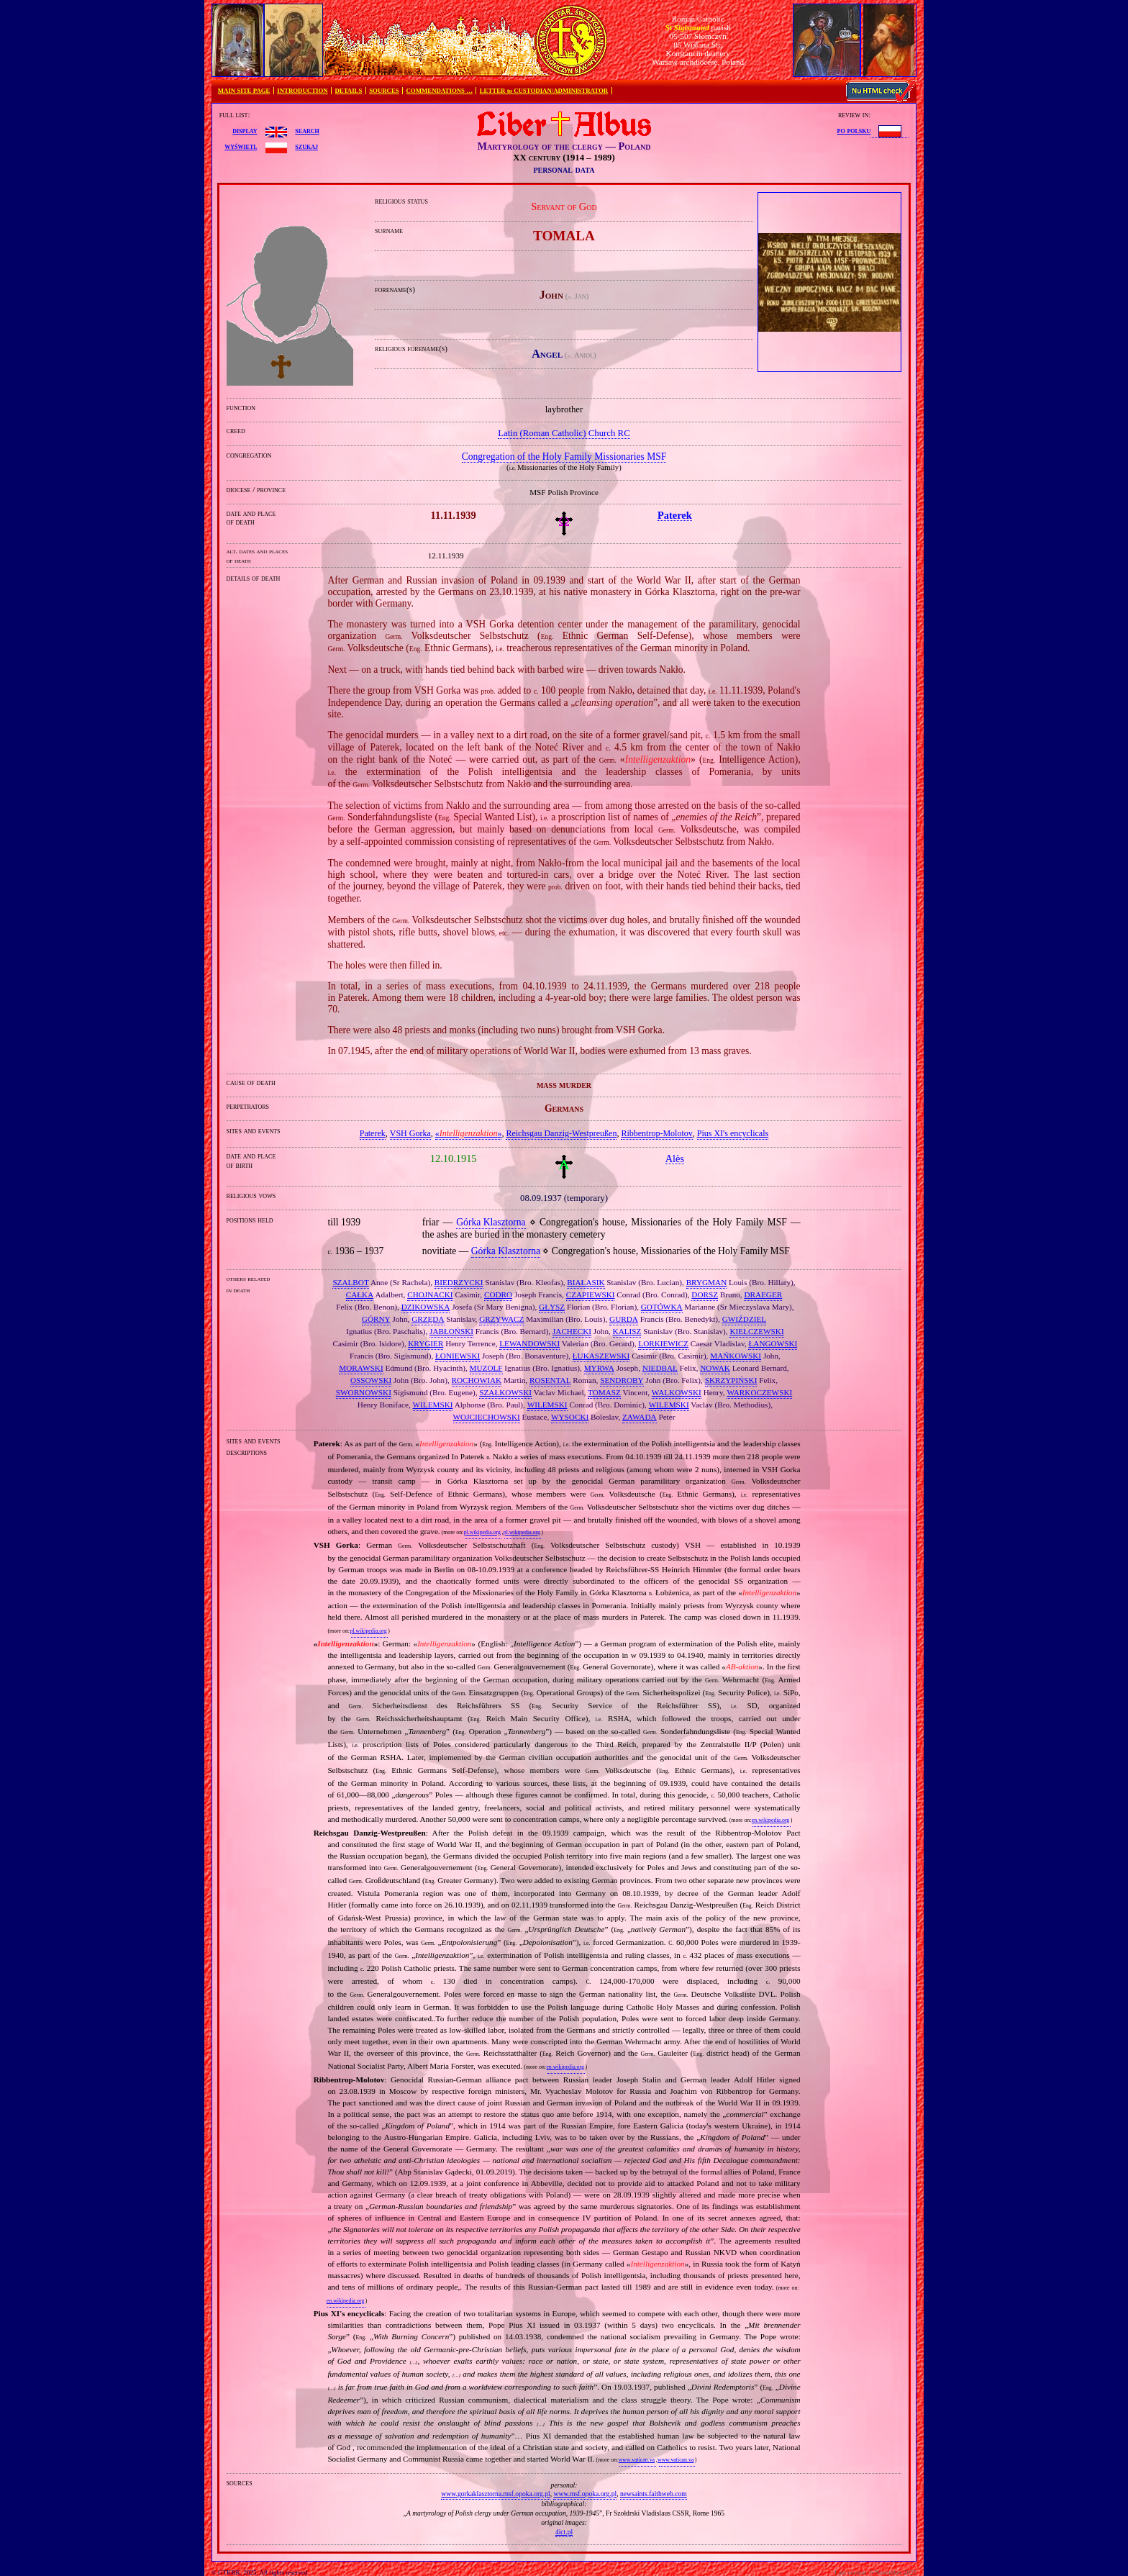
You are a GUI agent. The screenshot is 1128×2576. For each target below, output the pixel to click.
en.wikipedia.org (770, 1820)
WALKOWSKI (676, 1392)
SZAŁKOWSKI (505, 1392)
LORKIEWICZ (663, 1343)
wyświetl (240, 146)
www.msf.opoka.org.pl (585, 2494)
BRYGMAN (706, 1282)
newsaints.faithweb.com (653, 2494)
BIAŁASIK (585, 1282)
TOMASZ (604, 1392)
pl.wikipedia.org (482, 1532)
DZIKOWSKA (425, 1306)
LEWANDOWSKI (529, 1343)
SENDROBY (621, 1380)
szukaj (306, 146)
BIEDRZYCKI (459, 1282)
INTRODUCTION (302, 90)
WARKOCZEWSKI (759, 1392)
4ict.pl (564, 2532)
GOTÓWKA (662, 1306)
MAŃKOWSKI (735, 1355)
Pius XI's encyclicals (732, 1133)
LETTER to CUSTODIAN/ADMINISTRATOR (544, 90)
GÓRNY (376, 1319)
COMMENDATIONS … (439, 90)
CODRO (498, 1294)
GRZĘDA (427, 1319)
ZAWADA (639, 1416)
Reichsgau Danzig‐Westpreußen (561, 1133)
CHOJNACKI (429, 1294)
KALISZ (627, 1331)
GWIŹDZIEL (744, 1319)
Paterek (373, 1133)
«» (468, 1133)
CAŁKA (360, 1294)
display (244, 130)
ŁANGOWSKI (772, 1343)
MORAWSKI (361, 1368)
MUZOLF (486, 1368)
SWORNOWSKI (363, 1392)
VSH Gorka (410, 1133)
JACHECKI (571, 1331)
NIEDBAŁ (660, 1368)
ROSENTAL (550, 1380)
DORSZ (704, 1294)
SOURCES (384, 90)
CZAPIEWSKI (590, 1294)
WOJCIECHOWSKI (486, 1416)
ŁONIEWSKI (457, 1355)
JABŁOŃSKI (451, 1331)
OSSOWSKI (370, 1380)
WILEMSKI (433, 1404)
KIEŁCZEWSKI (756, 1331)
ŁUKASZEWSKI (601, 1355)
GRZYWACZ (501, 1319)
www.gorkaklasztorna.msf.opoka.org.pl (495, 2494)
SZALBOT (350, 1282)
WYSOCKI (569, 1416)
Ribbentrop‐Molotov (656, 1133)
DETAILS (348, 90)
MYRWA (599, 1368)
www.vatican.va (637, 2460)
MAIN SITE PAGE (244, 90)
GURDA (623, 1319)
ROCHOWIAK (477, 1380)
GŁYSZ (552, 1306)
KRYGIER (425, 1343)
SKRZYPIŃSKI (731, 1380)
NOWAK (715, 1368)
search (307, 130)
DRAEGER (763, 1294)
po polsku (854, 130)
